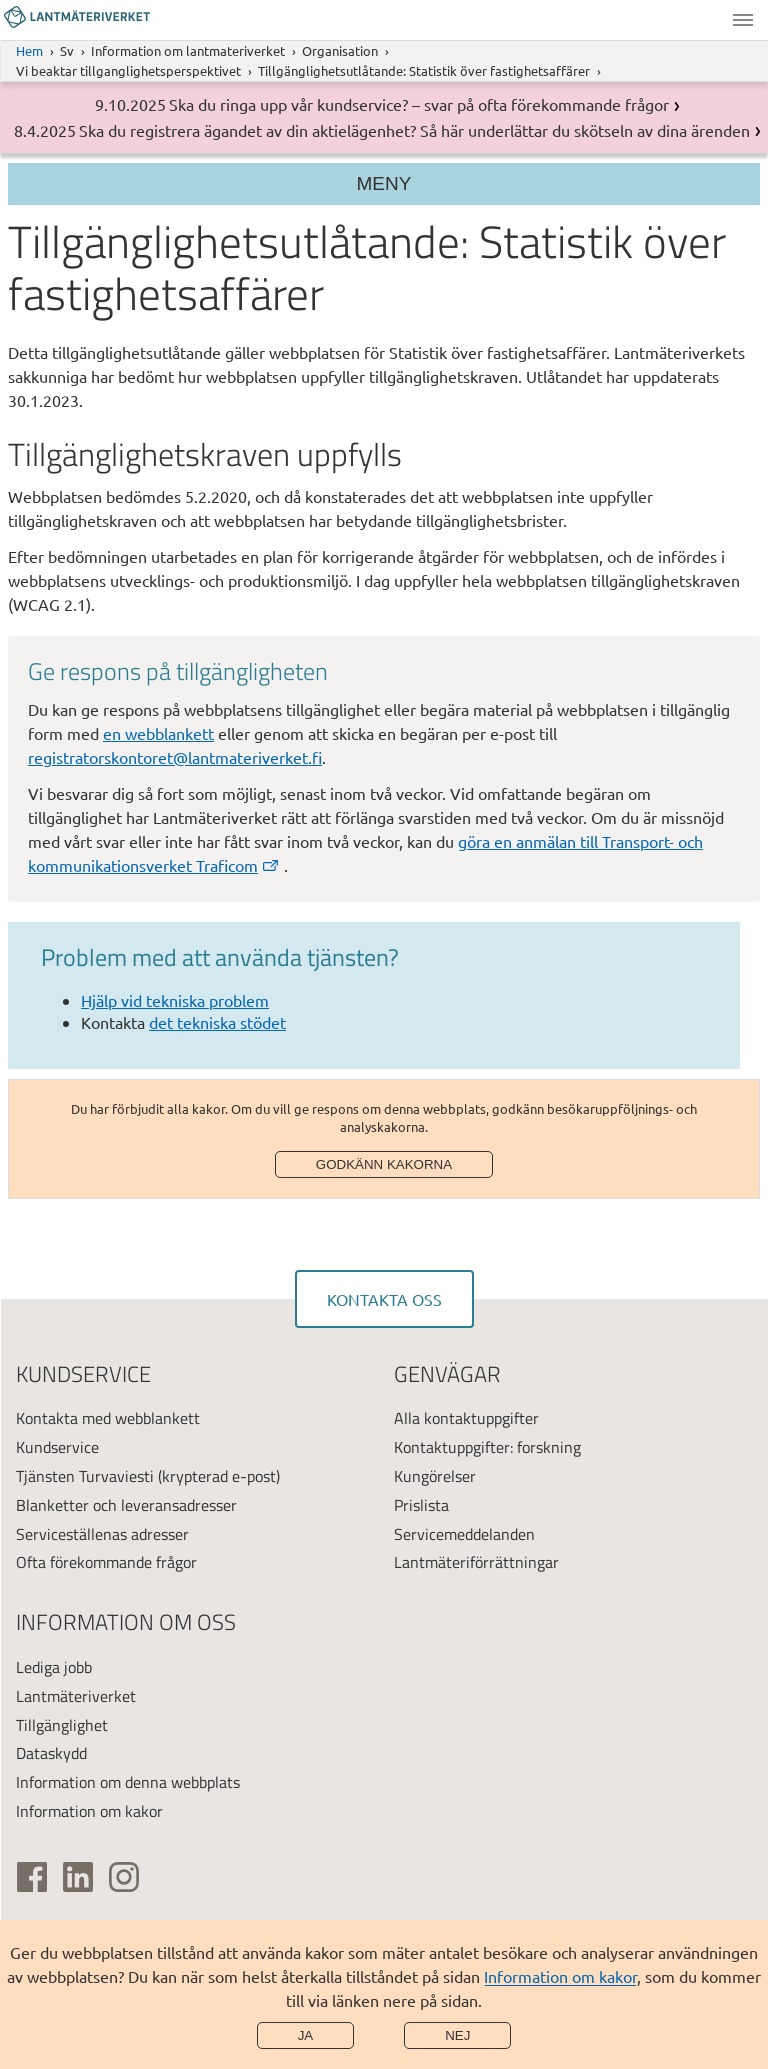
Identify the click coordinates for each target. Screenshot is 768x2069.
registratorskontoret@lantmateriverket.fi (175, 757)
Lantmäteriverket (76, 1696)
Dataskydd (51, 1753)
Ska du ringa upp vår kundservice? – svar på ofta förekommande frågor (419, 104)
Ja (306, 2035)
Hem (29, 50)
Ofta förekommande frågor (106, 1562)
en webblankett (158, 733)
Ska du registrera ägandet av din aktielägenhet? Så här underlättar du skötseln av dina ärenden (414, 130)
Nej (457, 2035)
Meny (743, 20)
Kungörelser (435, 1476)
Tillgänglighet (62, 1725)
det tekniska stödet (217, 1022)
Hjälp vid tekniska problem (175, 1000)
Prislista (421, 1505)
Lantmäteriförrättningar (476, 1562)
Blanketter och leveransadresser (126, 1505)
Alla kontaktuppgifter (466, 1418)
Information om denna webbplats (128, 1782)
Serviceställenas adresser (102, 1534)
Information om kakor (560, 1976)
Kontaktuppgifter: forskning (487, 1447)
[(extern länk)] (32, 1877)
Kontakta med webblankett (108, 1418)
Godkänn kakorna (384, 1164)
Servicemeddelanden (464, 1534)
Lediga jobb (54, 1667)
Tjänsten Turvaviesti (85, 1476)
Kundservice (57, 1447)
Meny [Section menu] (384, 183)
